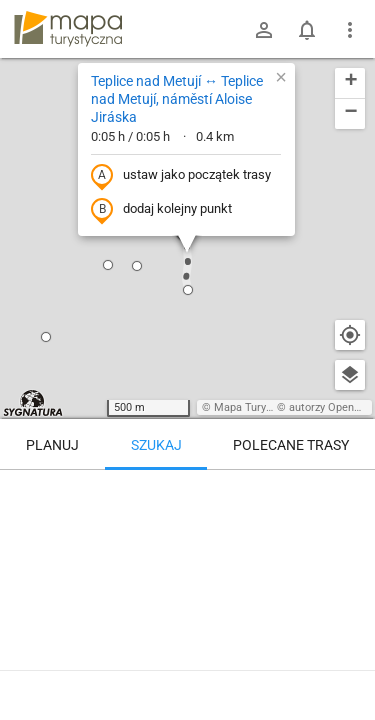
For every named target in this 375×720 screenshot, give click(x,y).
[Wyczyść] (350, 492)
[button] (46, 337)
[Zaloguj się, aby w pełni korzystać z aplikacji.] (349, 665)
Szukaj (156, 445)
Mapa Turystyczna (259, 407)
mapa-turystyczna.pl (68, 29)
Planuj (52, 445)
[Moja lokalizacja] (350, 335)
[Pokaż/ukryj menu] (350, 30)
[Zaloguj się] (264, 30)
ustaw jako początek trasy (181, 176)
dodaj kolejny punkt (161, 210)
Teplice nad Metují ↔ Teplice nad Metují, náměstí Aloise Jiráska (177, 99)
